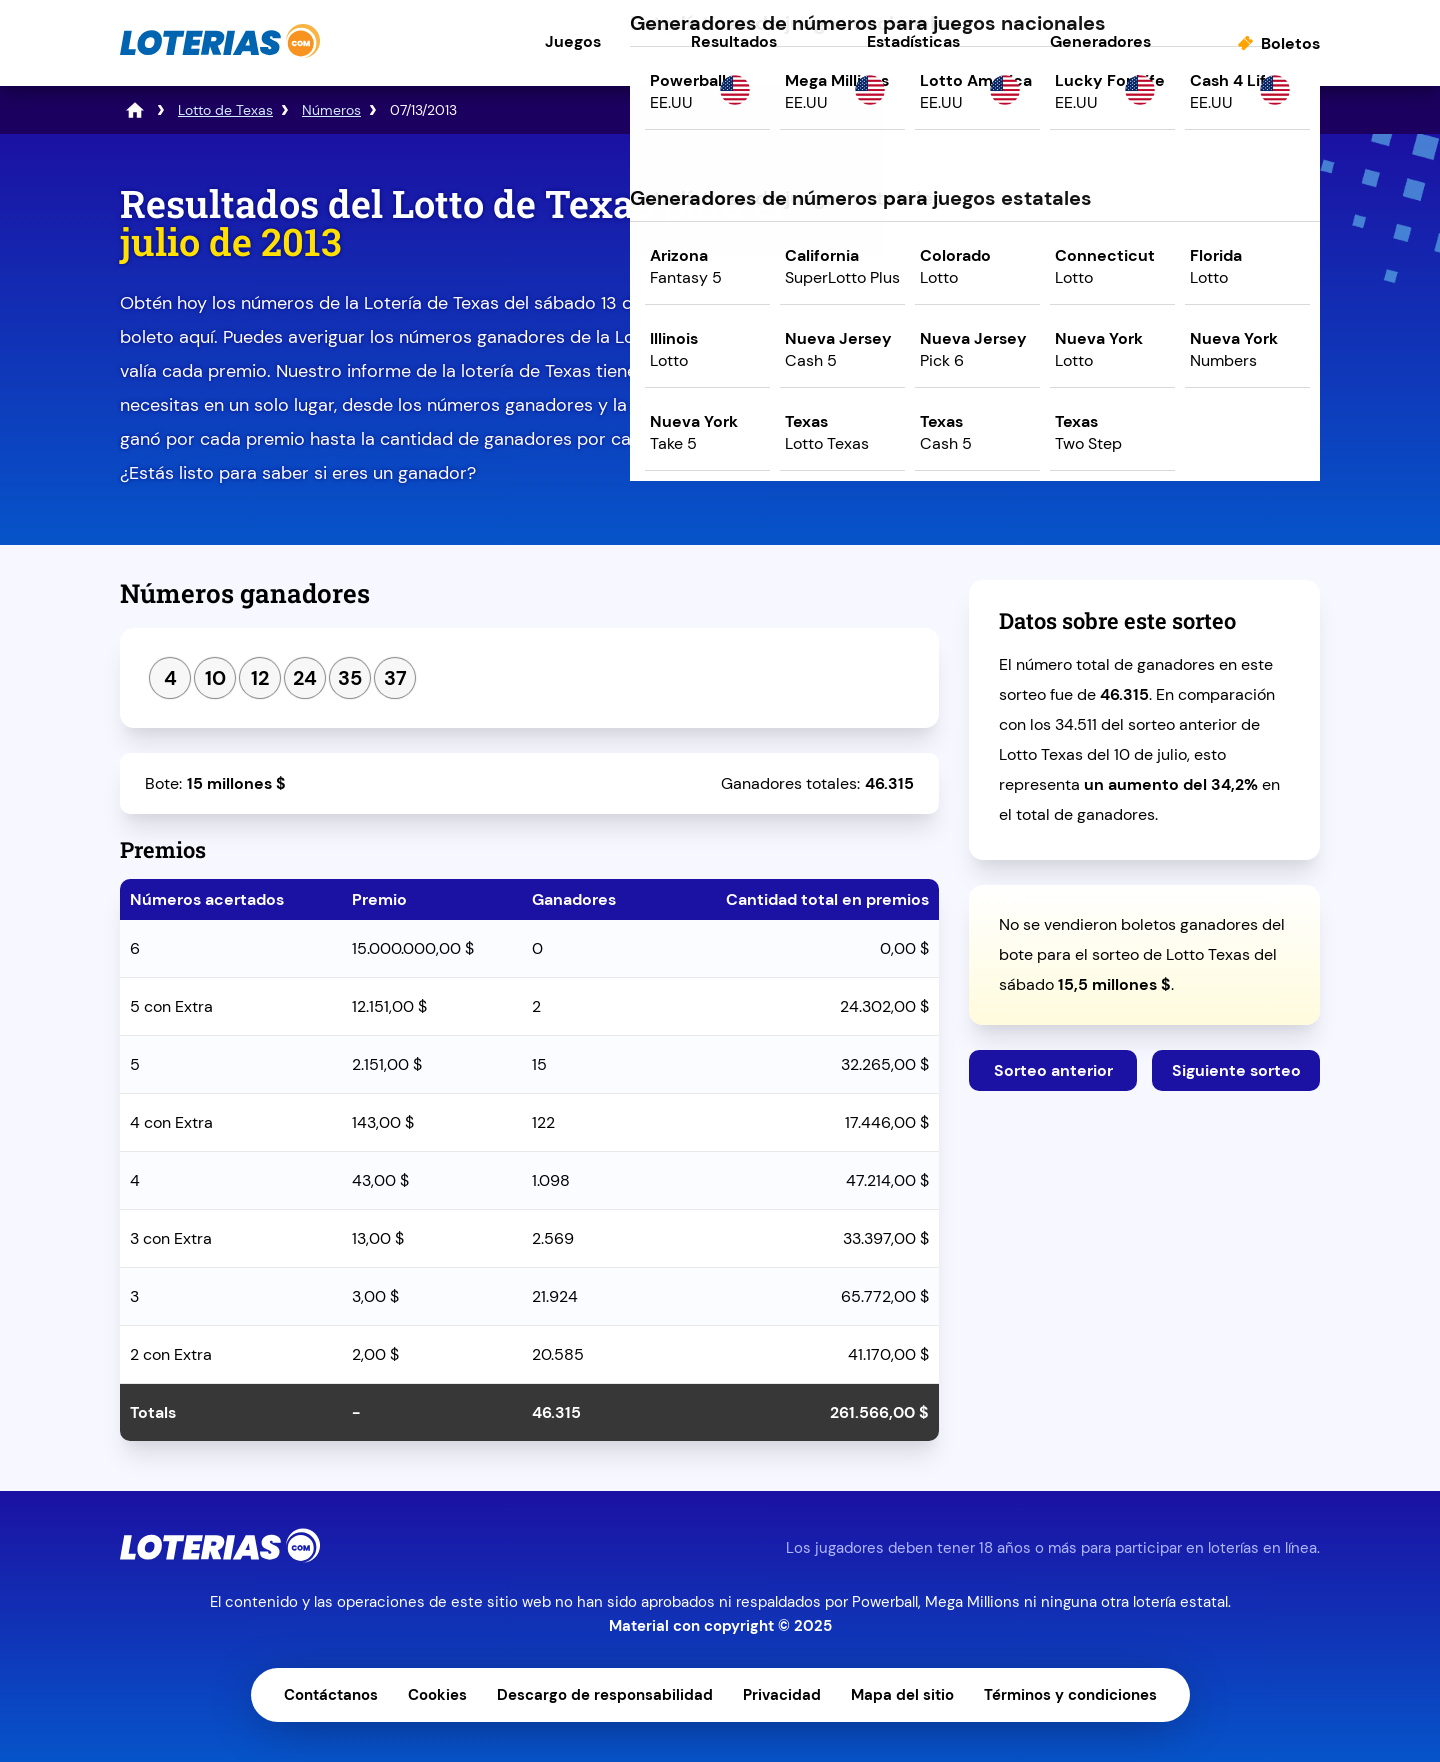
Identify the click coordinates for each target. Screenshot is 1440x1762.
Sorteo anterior (1053, 1070)
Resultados (734, 41)
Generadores (1100, 41)
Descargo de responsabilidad (605, 1695)
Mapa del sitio (902, 1695)
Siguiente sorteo (1236, 1070)
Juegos (573, 41)
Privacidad (782, 1695)
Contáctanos (331, 1695)
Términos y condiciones (1070, 1695)
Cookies (437, 1695)
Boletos (1290, 43)
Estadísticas (913, 41)
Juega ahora (1144, 356)
